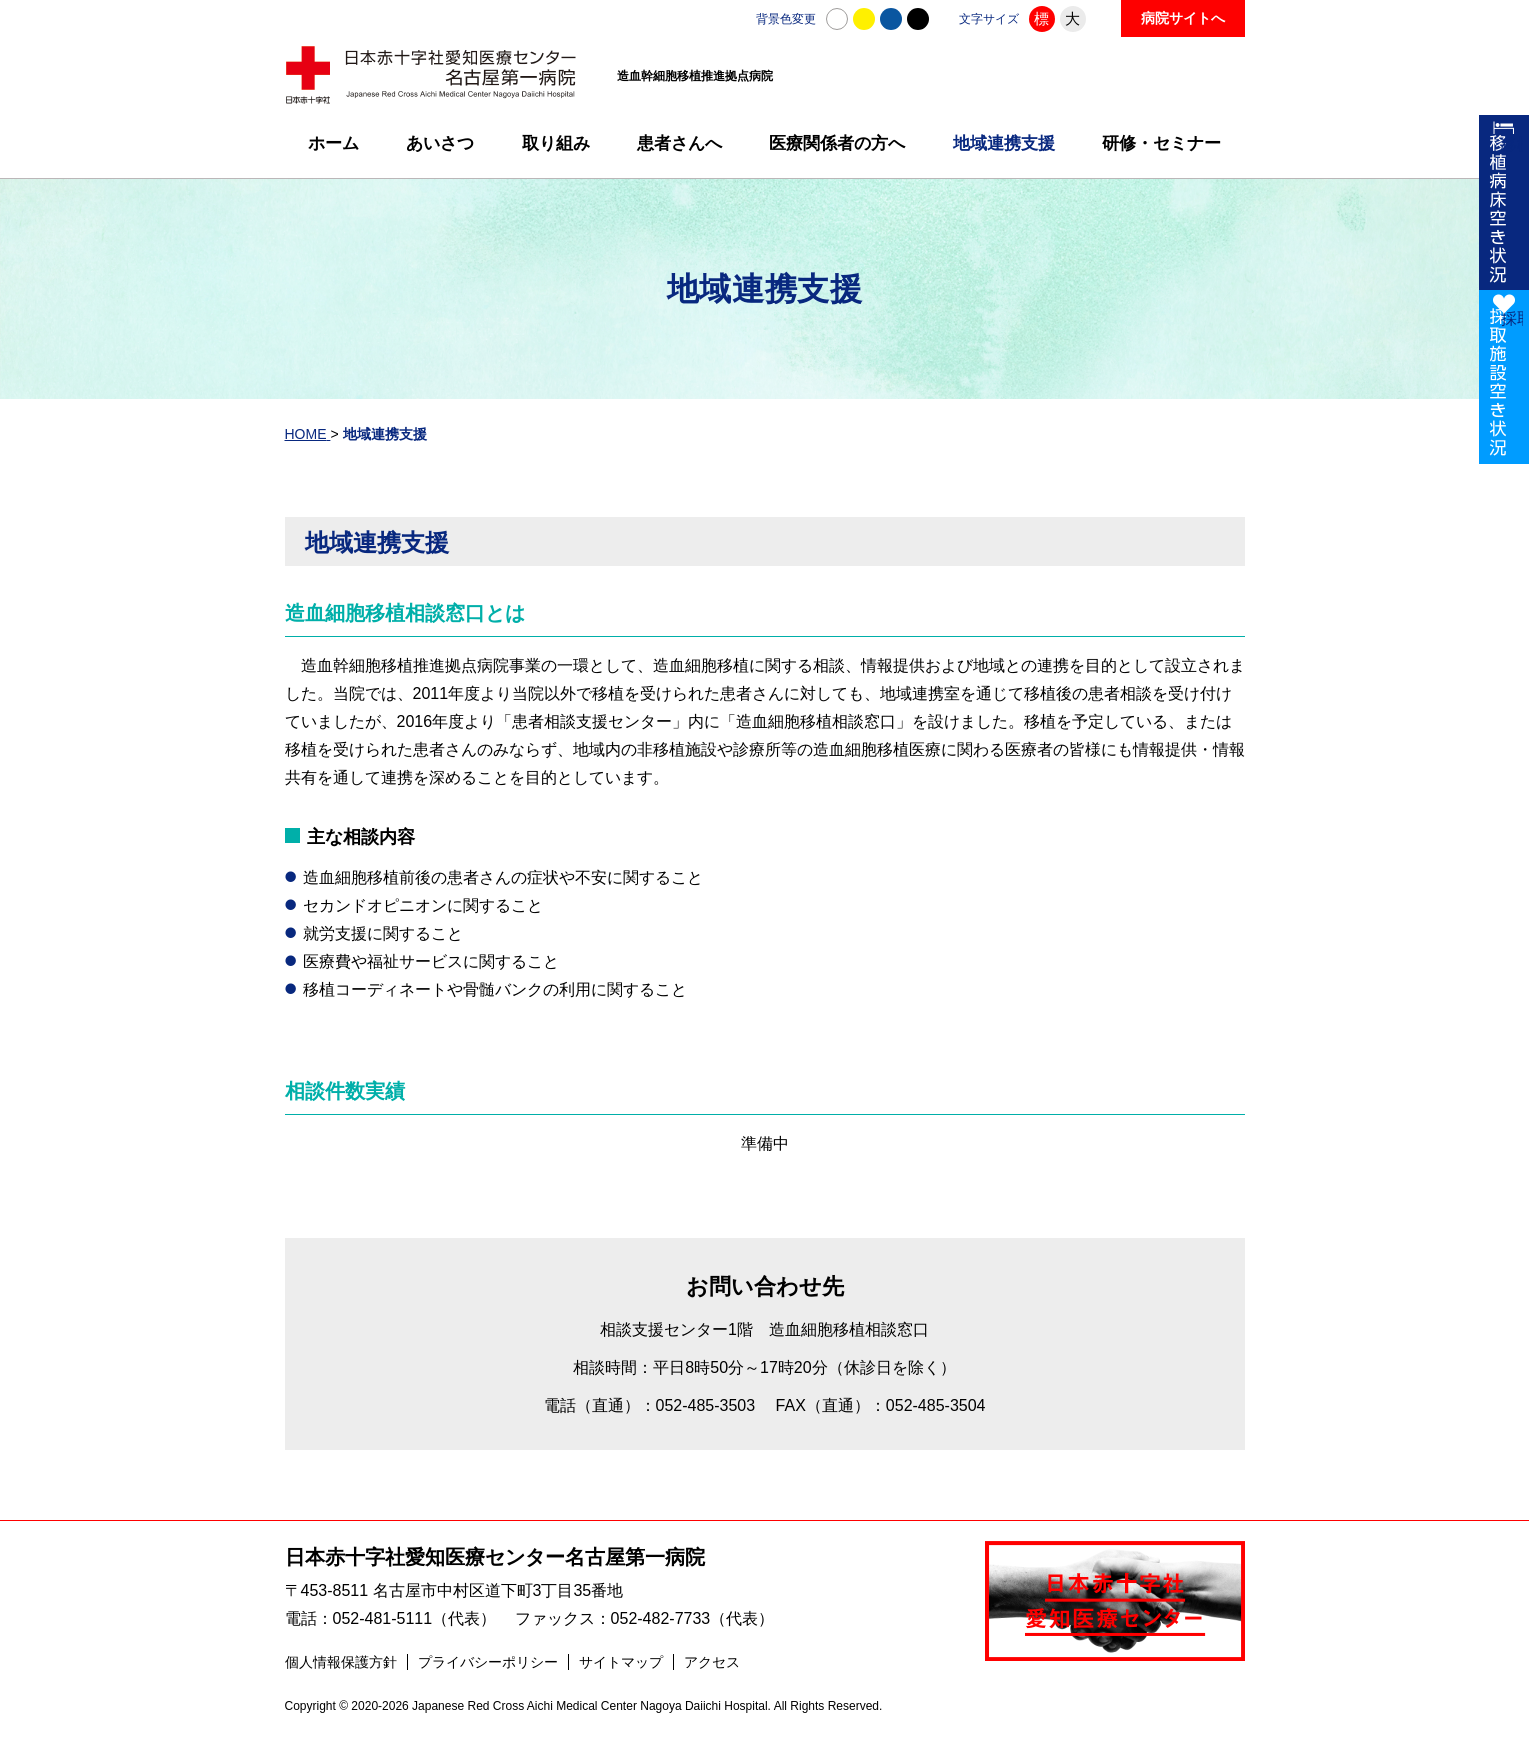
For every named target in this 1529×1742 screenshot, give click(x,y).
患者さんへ (679, 143)
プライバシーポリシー (488, 1668)
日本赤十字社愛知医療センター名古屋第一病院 (495, 1558)
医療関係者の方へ (837, 143)
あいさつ (440, 143)
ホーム (333, 143)
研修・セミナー (1161, 143)
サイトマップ (621, 1668)
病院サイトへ (1183, 18)
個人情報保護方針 (341, 1668)
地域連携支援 (1004, 143)
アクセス (712, 1668)
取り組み (556, 143)
